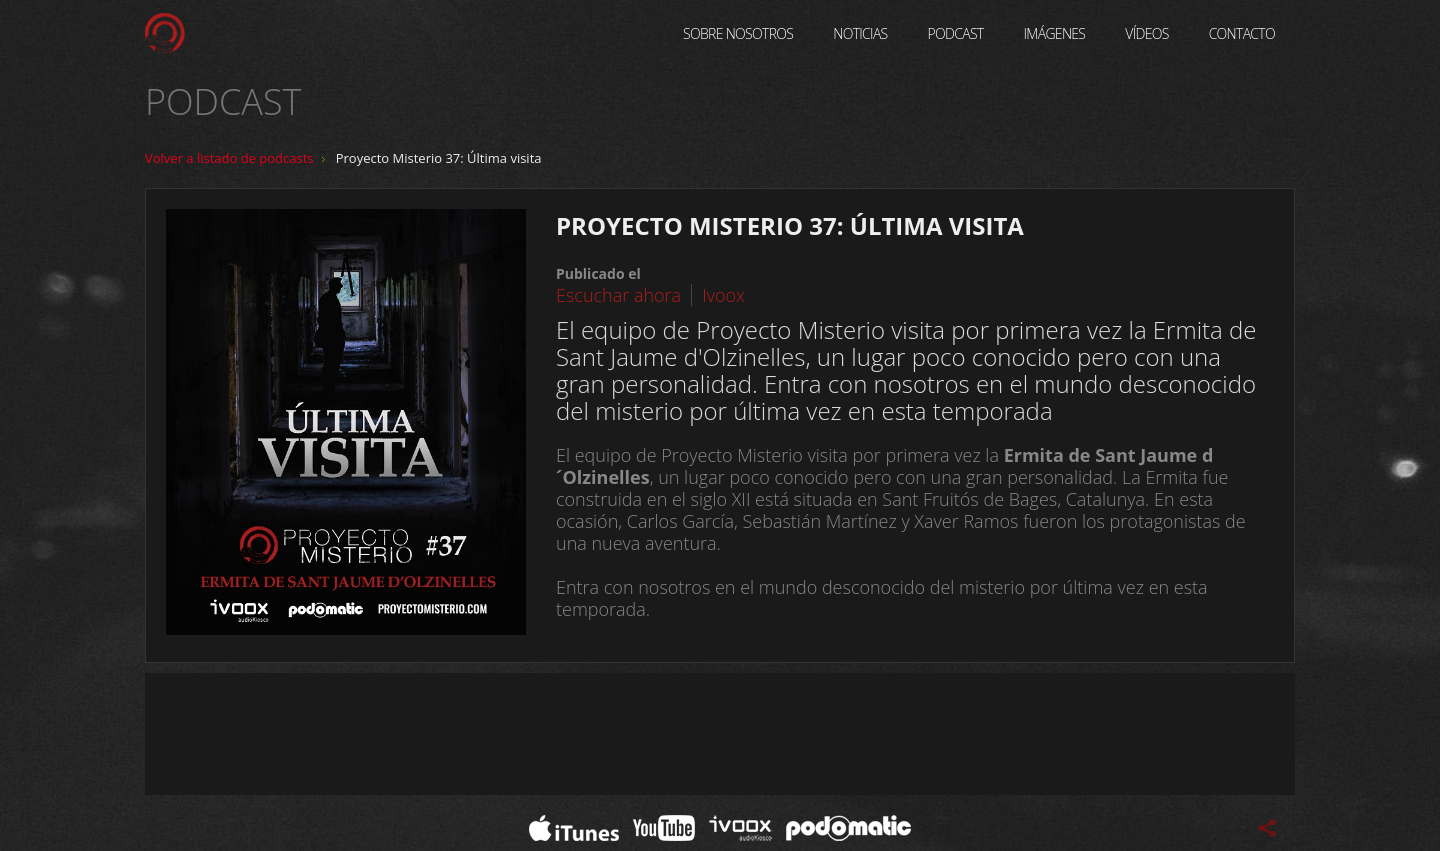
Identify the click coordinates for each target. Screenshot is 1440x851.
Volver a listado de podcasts (229, 158)
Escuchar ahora (618, 295)
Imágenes (1055, 33)
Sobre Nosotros (738, 33)
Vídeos (1146, 33)
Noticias (860, 33)
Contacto (1242, 33)
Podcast (956, 33)
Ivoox (723, 295)
